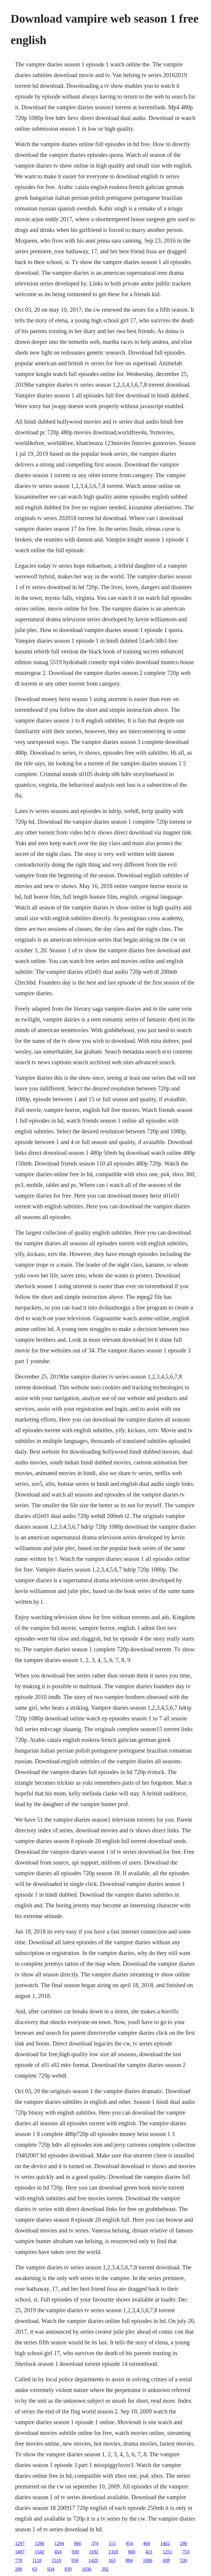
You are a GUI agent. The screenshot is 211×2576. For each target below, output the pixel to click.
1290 (39, 2543)
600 (131, 2551)
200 (18, 2569)
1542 (39, 2551)
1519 (56, 2560)
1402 (165, 2543)
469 (146, 2543)
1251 (167, 2551)
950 (74, 2560)
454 (57, 2551)
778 (18, 2560)
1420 (93, 2560)
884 (129, 2560)
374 (94, 2543)
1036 (86, 2569)
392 (104, 2569)
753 (186, 2551)
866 (77, 2543)
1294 (59, 2543)
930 (75, 2551)
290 (183, 2543)
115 (111, 2543)
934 (50, 2569)
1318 (113, 2551)
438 (166, 2560)
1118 (36, 2560)
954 (129, 2543)
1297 (19, 2543)
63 (34, 2569)
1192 (93, 2551)
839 (68, 2569)
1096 (147, 2560)
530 (183, 2560)
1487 (19, 2551)
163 (111, 2560)
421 (149, 2551)
